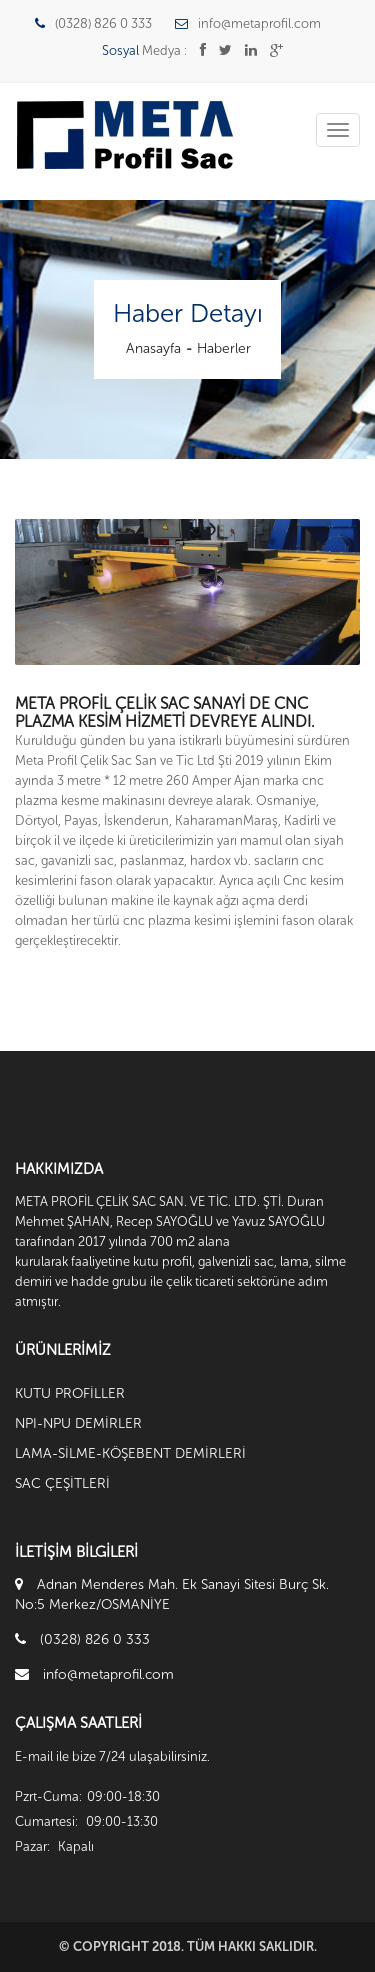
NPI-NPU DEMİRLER (78, 1423)
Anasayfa (153, 348)
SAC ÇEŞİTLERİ (62, 1483)
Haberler (224, 348)
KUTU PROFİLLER (70, 1393)
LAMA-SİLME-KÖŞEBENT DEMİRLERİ (130, 1453)
